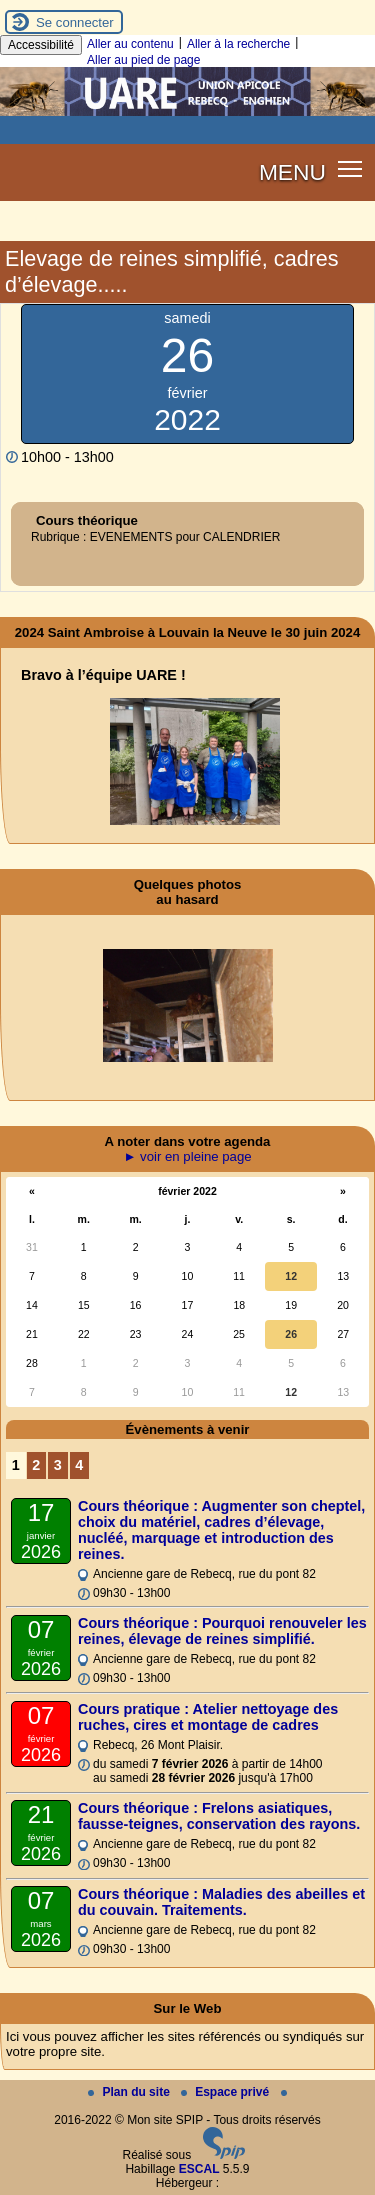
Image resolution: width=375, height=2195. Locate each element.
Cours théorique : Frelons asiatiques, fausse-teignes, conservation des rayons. (219, 1816)
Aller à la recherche (238, 44)
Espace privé (226, 2092)
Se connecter (75, 22)
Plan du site (130, 2092)
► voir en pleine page (187, 1156)
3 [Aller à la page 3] (58, 1465)
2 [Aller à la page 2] (36, 1465)
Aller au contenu (130, 44)
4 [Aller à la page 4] (79, 1465)
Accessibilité (41, 45)
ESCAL (199, 2169)
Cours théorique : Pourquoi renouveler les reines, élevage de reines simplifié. (222, 1631)
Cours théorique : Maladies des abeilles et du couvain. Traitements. (221, 1902)
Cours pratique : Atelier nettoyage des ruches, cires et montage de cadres (208, 1717)
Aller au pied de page (143, 60)
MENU (292, 172)
